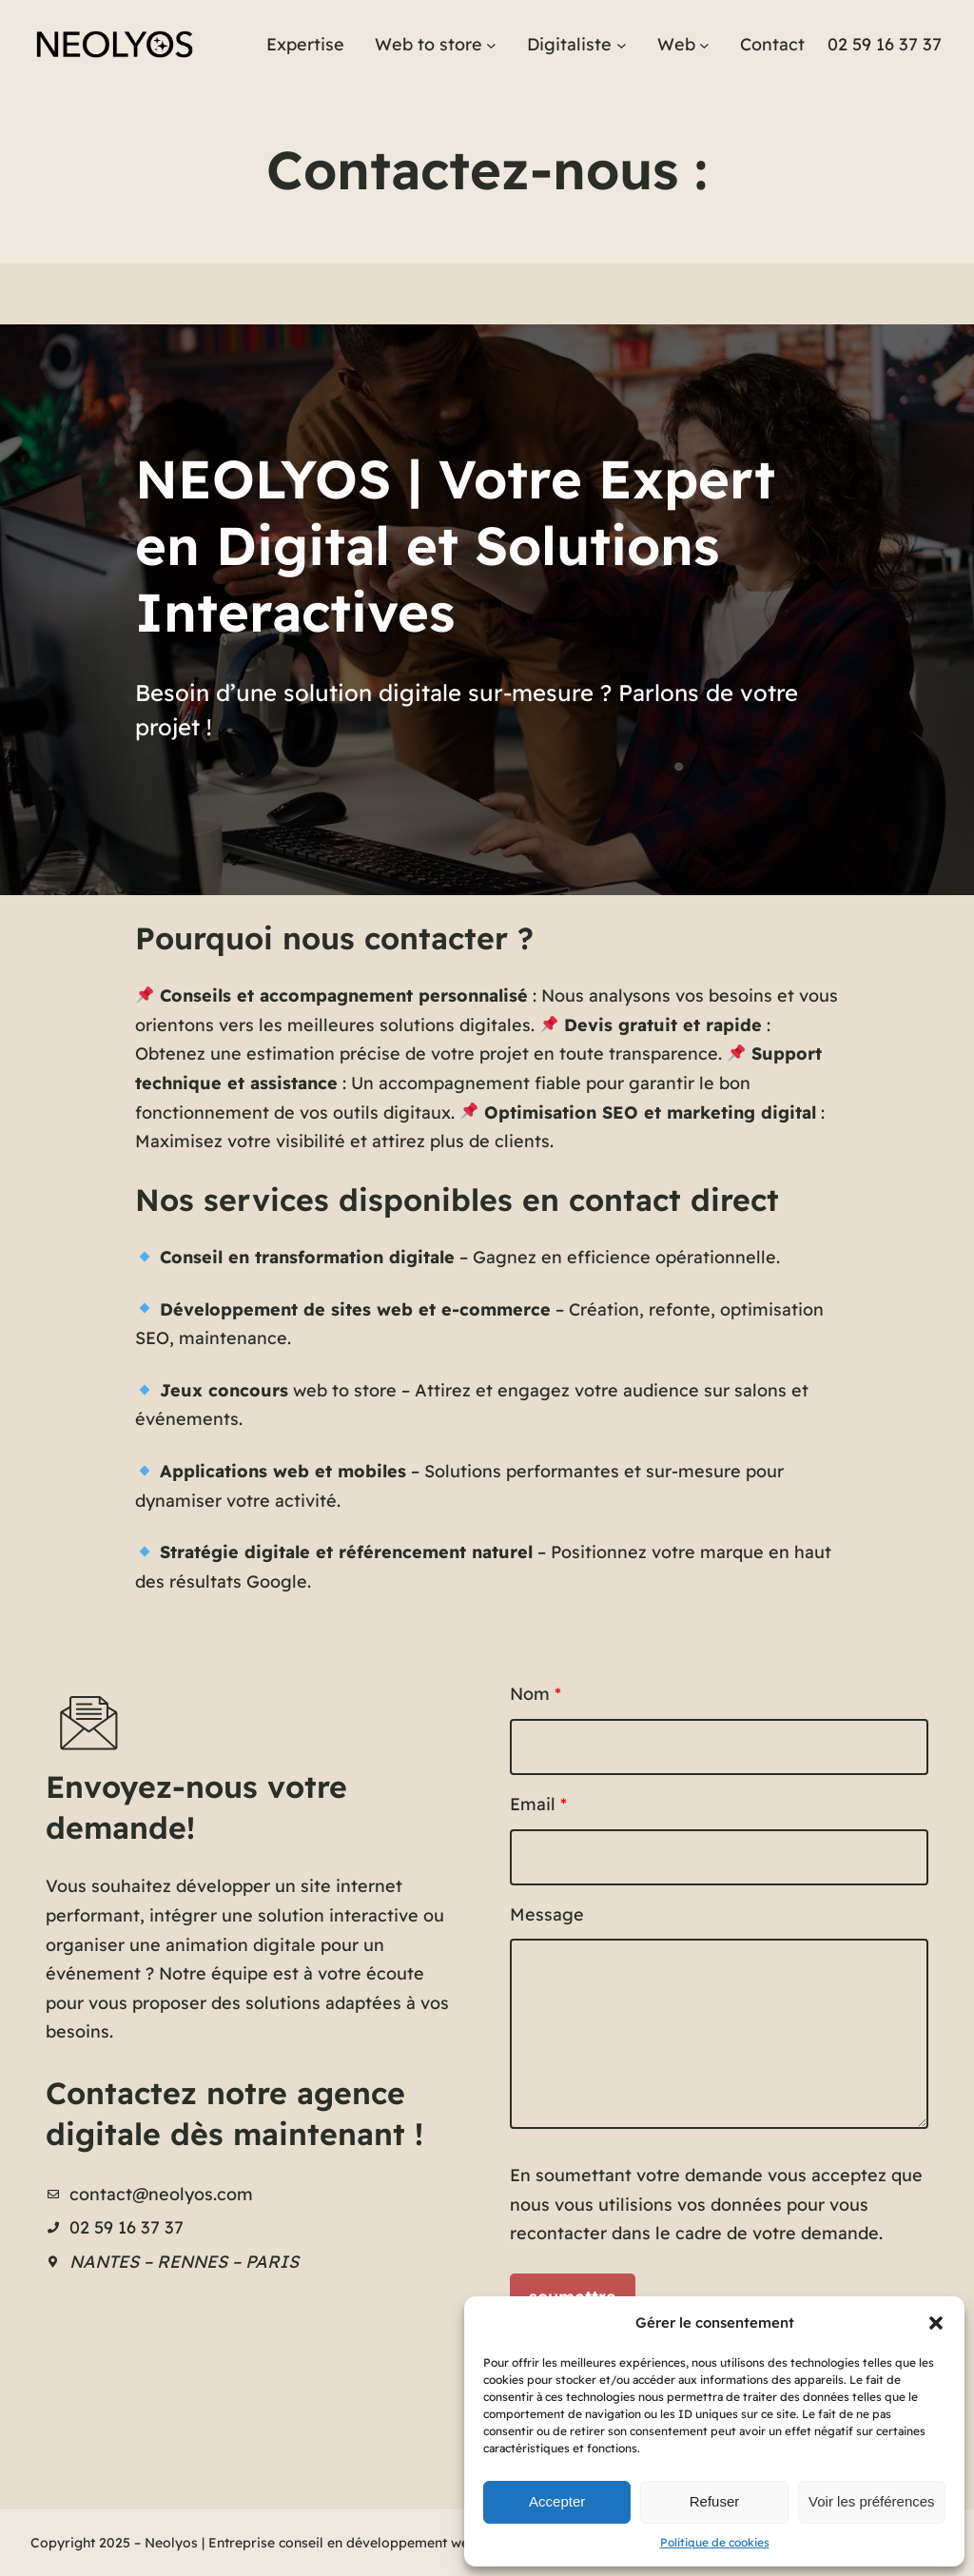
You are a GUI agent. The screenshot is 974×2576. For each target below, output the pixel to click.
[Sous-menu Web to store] (491, 45)
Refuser (715, 2501)
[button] (935, 2322)
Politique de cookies (714, 2542)
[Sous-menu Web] (704, 45)
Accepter (557, 2501)
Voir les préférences (871, 2501)
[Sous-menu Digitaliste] (621, 45)
